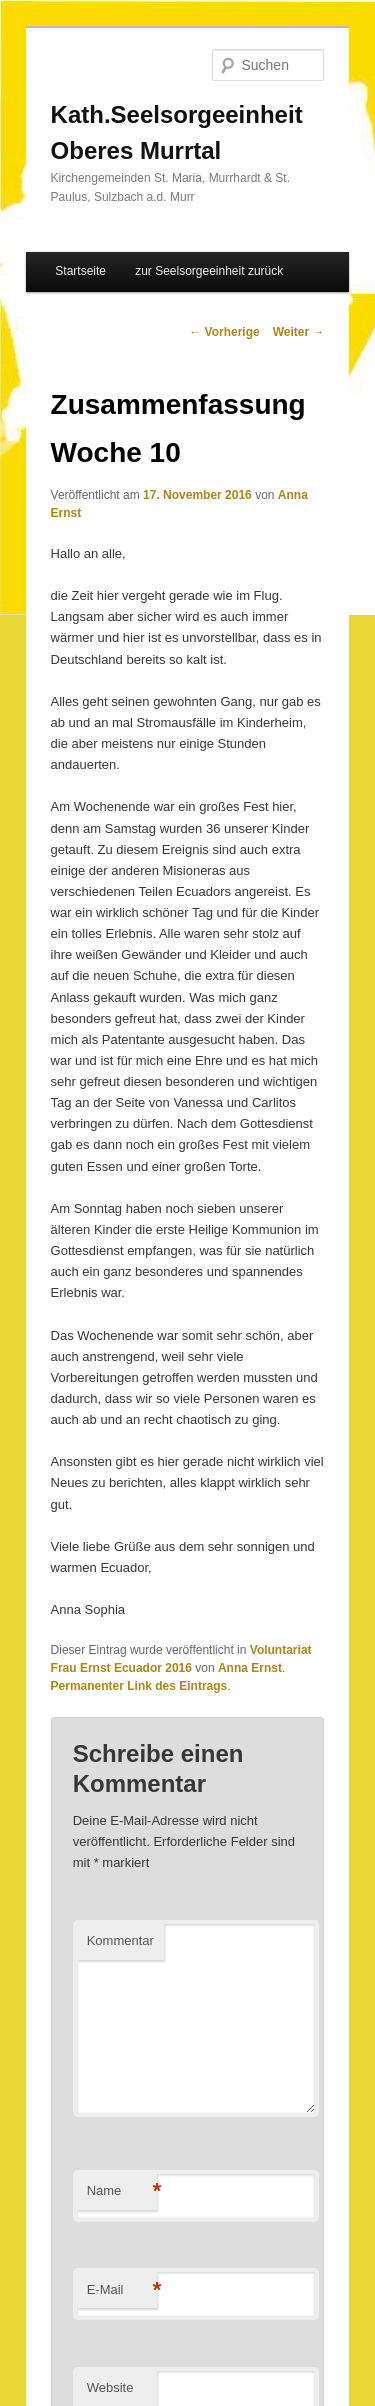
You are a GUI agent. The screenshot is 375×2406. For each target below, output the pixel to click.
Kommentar (120, 1940)
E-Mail (122, 2290)
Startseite (80, 271)
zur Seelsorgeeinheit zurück (209, 271)
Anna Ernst (250, 1668)
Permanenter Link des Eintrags (139, 1686)
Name (122, 2191)
